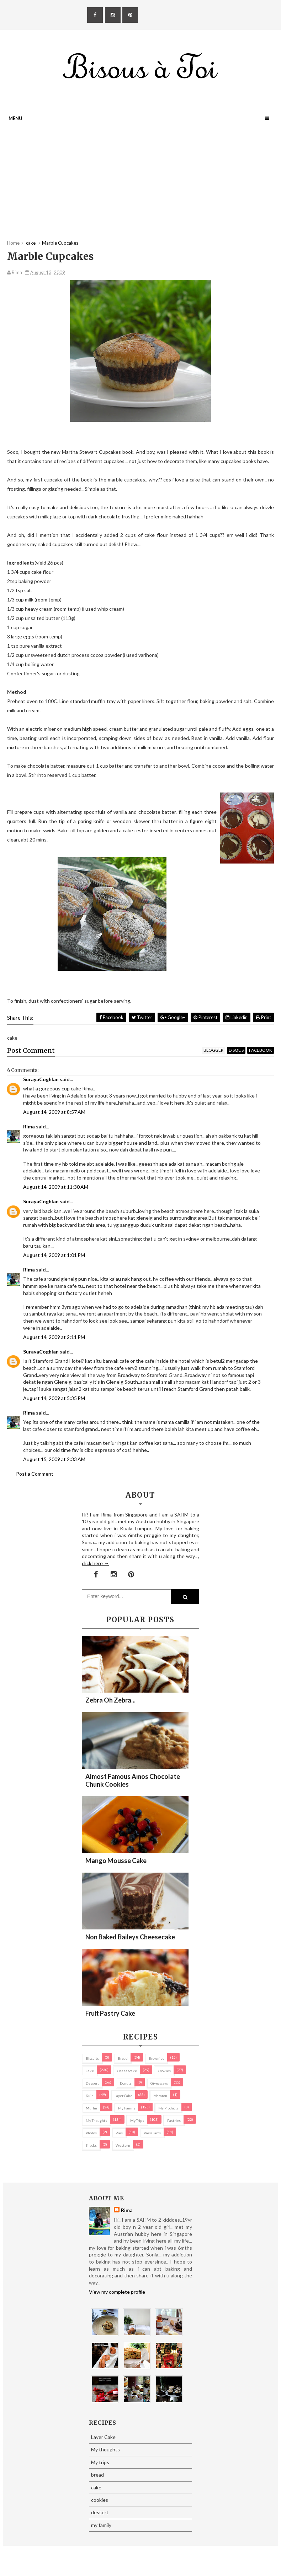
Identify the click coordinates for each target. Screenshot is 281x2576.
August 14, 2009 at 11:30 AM (55, 1187)
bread (123, 2058)
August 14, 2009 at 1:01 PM (54, 1255)
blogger (213, 1050)
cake (90, 2071)
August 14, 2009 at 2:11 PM (54, 1337)
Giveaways (159, 2083)
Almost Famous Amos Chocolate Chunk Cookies (132, 1780)
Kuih (90, 2095)
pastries (174, 2120)
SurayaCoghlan (41, 1079)
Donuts (126, 2083)
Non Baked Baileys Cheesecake (130, 1937)
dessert (92, 2083)
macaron (160, 2095)
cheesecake (127, 2071)
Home (13, 243)
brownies (156, 2058)
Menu (15, 118)
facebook (260, 1050)
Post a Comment (34, 1474)
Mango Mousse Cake (116, 1860)
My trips (137, 2120)
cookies (164, 2071)
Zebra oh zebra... (110, 1700)
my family (126, 2108)
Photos (91, 2133)
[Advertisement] (140, 190)
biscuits (92, 2058)
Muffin (91, 2108)
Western (123, 2145)
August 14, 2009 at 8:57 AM (54, 1112)
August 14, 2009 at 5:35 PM (54, 1398)
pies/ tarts (152, 2133)
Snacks (91, 2145)
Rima (29, 1126)
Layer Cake (123, 2095)
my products (168, 2108)
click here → (95, 1563)
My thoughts (96, 2120)
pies (119, 2133)
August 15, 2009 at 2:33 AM (54, 1459)
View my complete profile (117, 2292)
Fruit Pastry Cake (110, 2013)
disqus (236, 1050)
